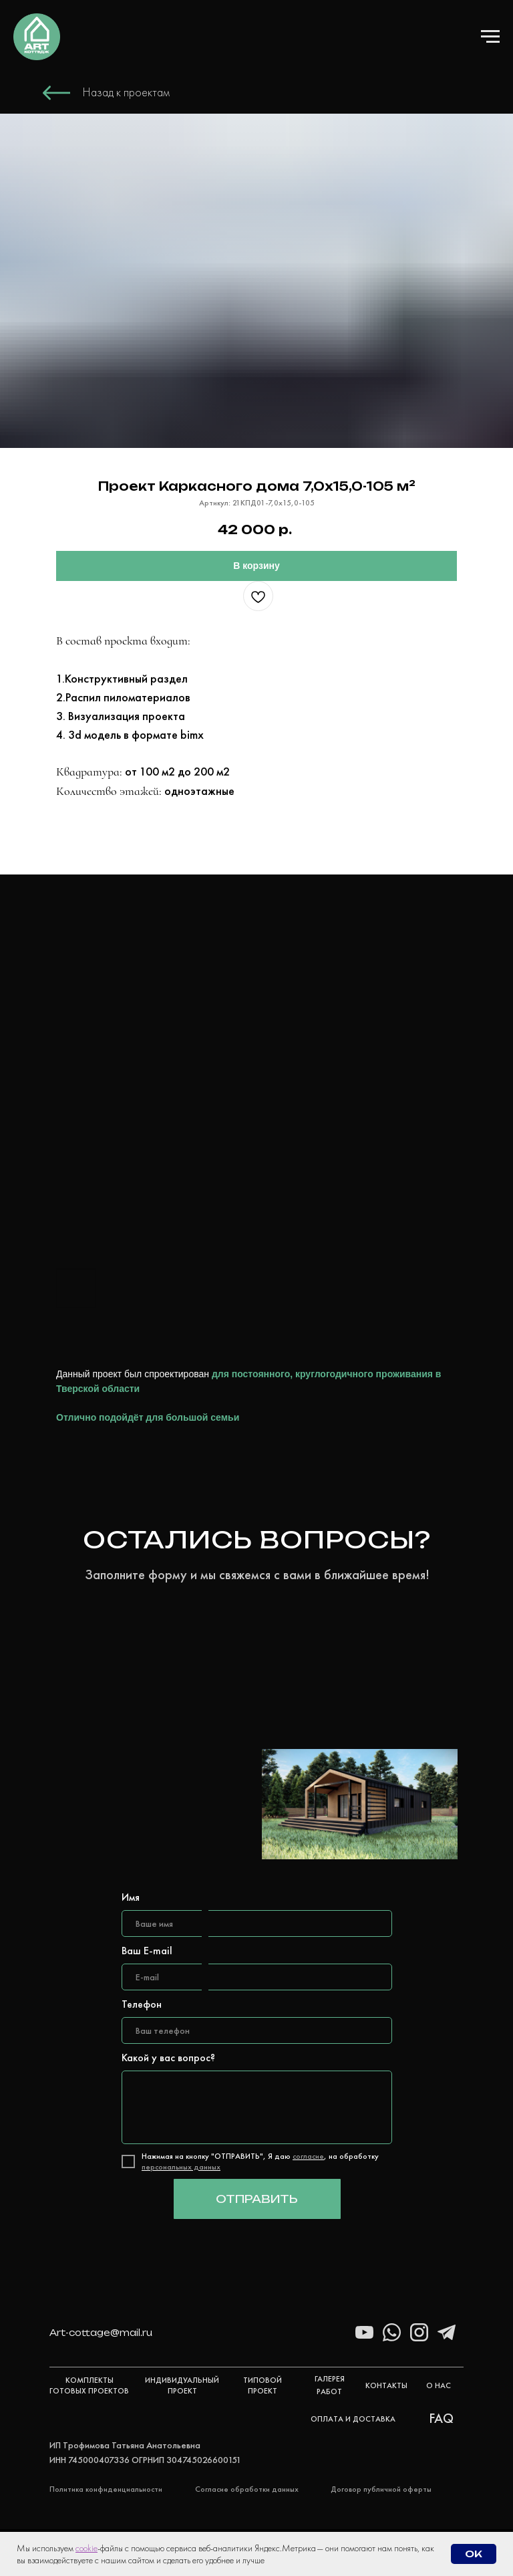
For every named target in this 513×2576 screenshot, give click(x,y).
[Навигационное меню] (490, 36)
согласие (308, 2156)
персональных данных (181, 2166)
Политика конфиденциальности (105, 2489)
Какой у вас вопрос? (168, 2058)
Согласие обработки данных (247, 2489)
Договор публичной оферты (381, 2489)
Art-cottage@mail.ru (100, 2332)
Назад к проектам (126, 92)
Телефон (142, 2004)
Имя (131, 1897)
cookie (86, 2548)
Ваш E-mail (147, 1951)
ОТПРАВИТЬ (257, 2199)
